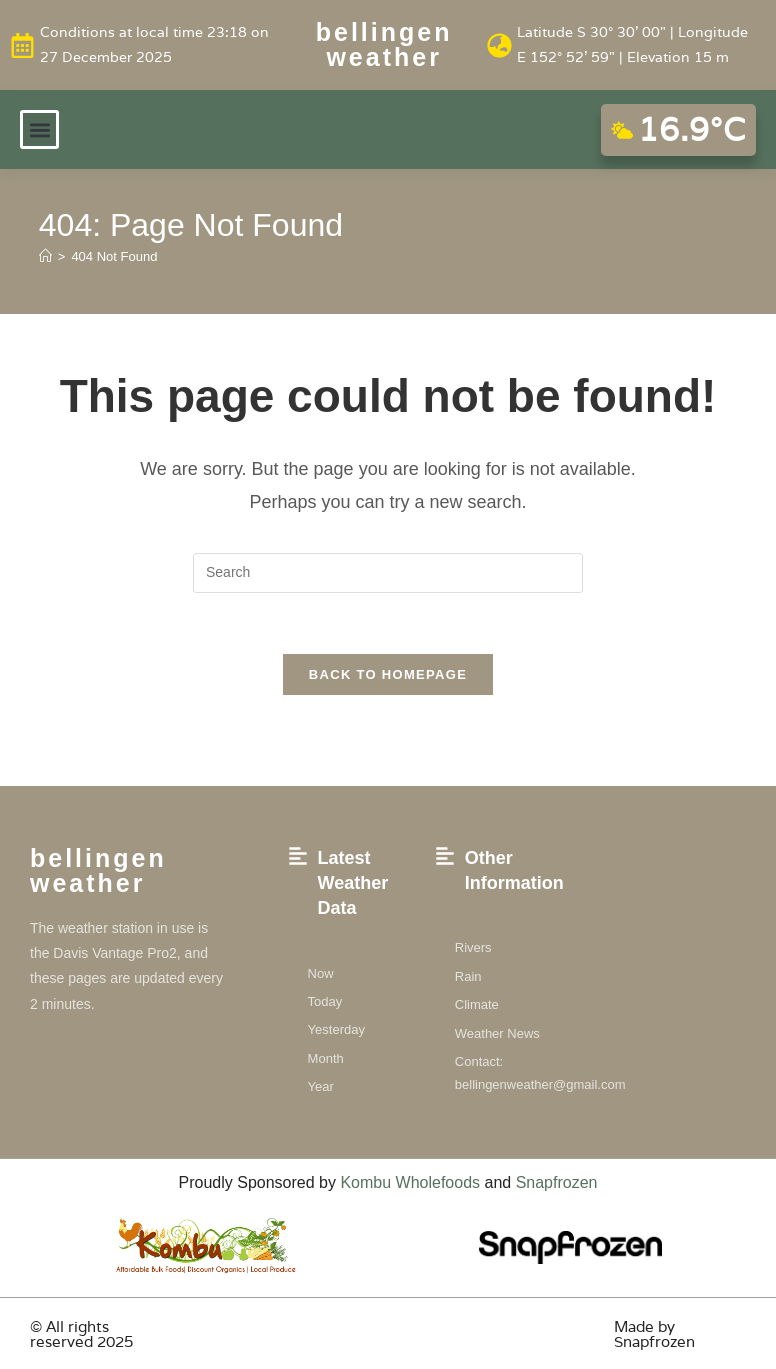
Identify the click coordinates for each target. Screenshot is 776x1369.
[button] (39, 129)
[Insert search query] (388, 573)
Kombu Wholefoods (410, 1182)
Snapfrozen (557, 1182)
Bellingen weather (384, 44)
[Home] (45, 256)
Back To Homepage (388, 674)
